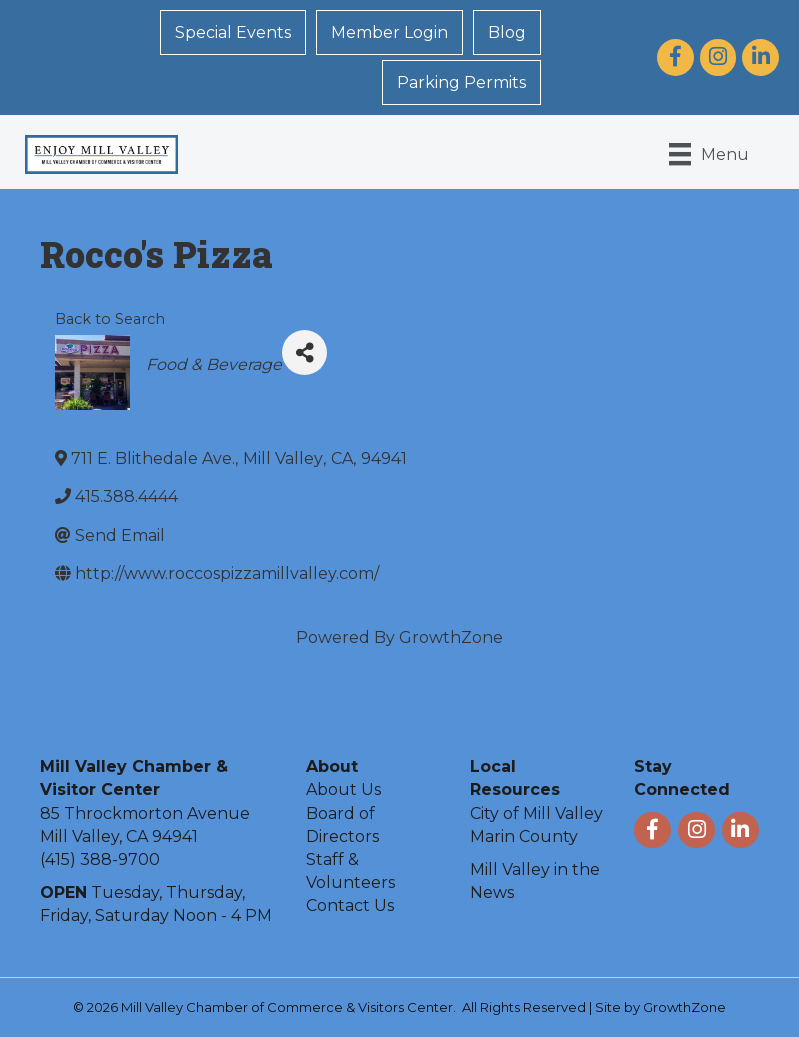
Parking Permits (461, 82)
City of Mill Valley (536, 813)
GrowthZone (451, 637)
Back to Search (110, 319)
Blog (507, 32)
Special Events (233, 32)
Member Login (389, 32)
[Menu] (709, 154)
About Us (343, 789)
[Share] (304, 352)
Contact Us (350, 905)
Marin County (524, 836)
